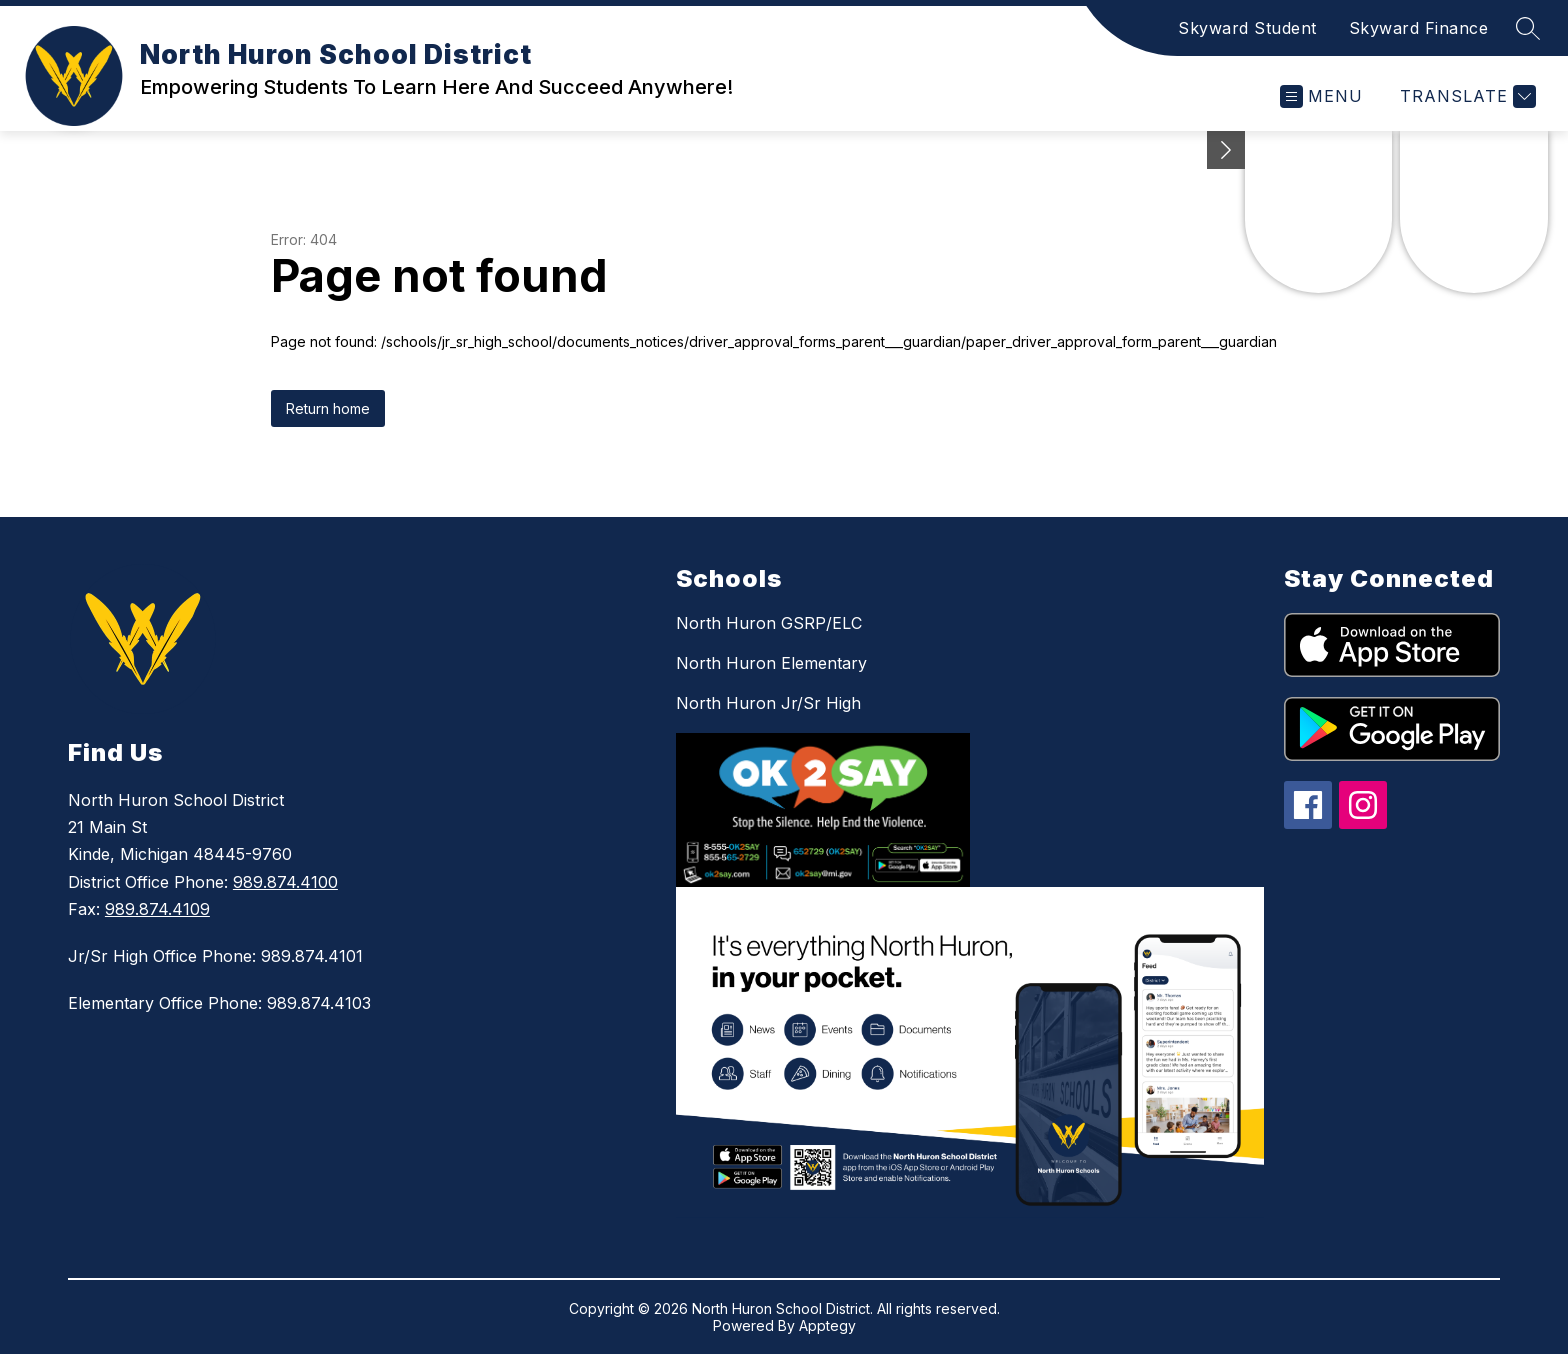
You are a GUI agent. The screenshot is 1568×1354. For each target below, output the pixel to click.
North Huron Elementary (771, 663)
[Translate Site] (1465, 96)
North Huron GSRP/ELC (769, 623)
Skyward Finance (1419, 28)
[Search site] (1528, 28)
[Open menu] (1321, 96)
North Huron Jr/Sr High (768, 703)
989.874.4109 (157, 909)
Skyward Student (1247, 28)
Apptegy (827, 1325)
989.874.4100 (285, 882)
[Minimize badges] (1226, 150)
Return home (328, 408)
